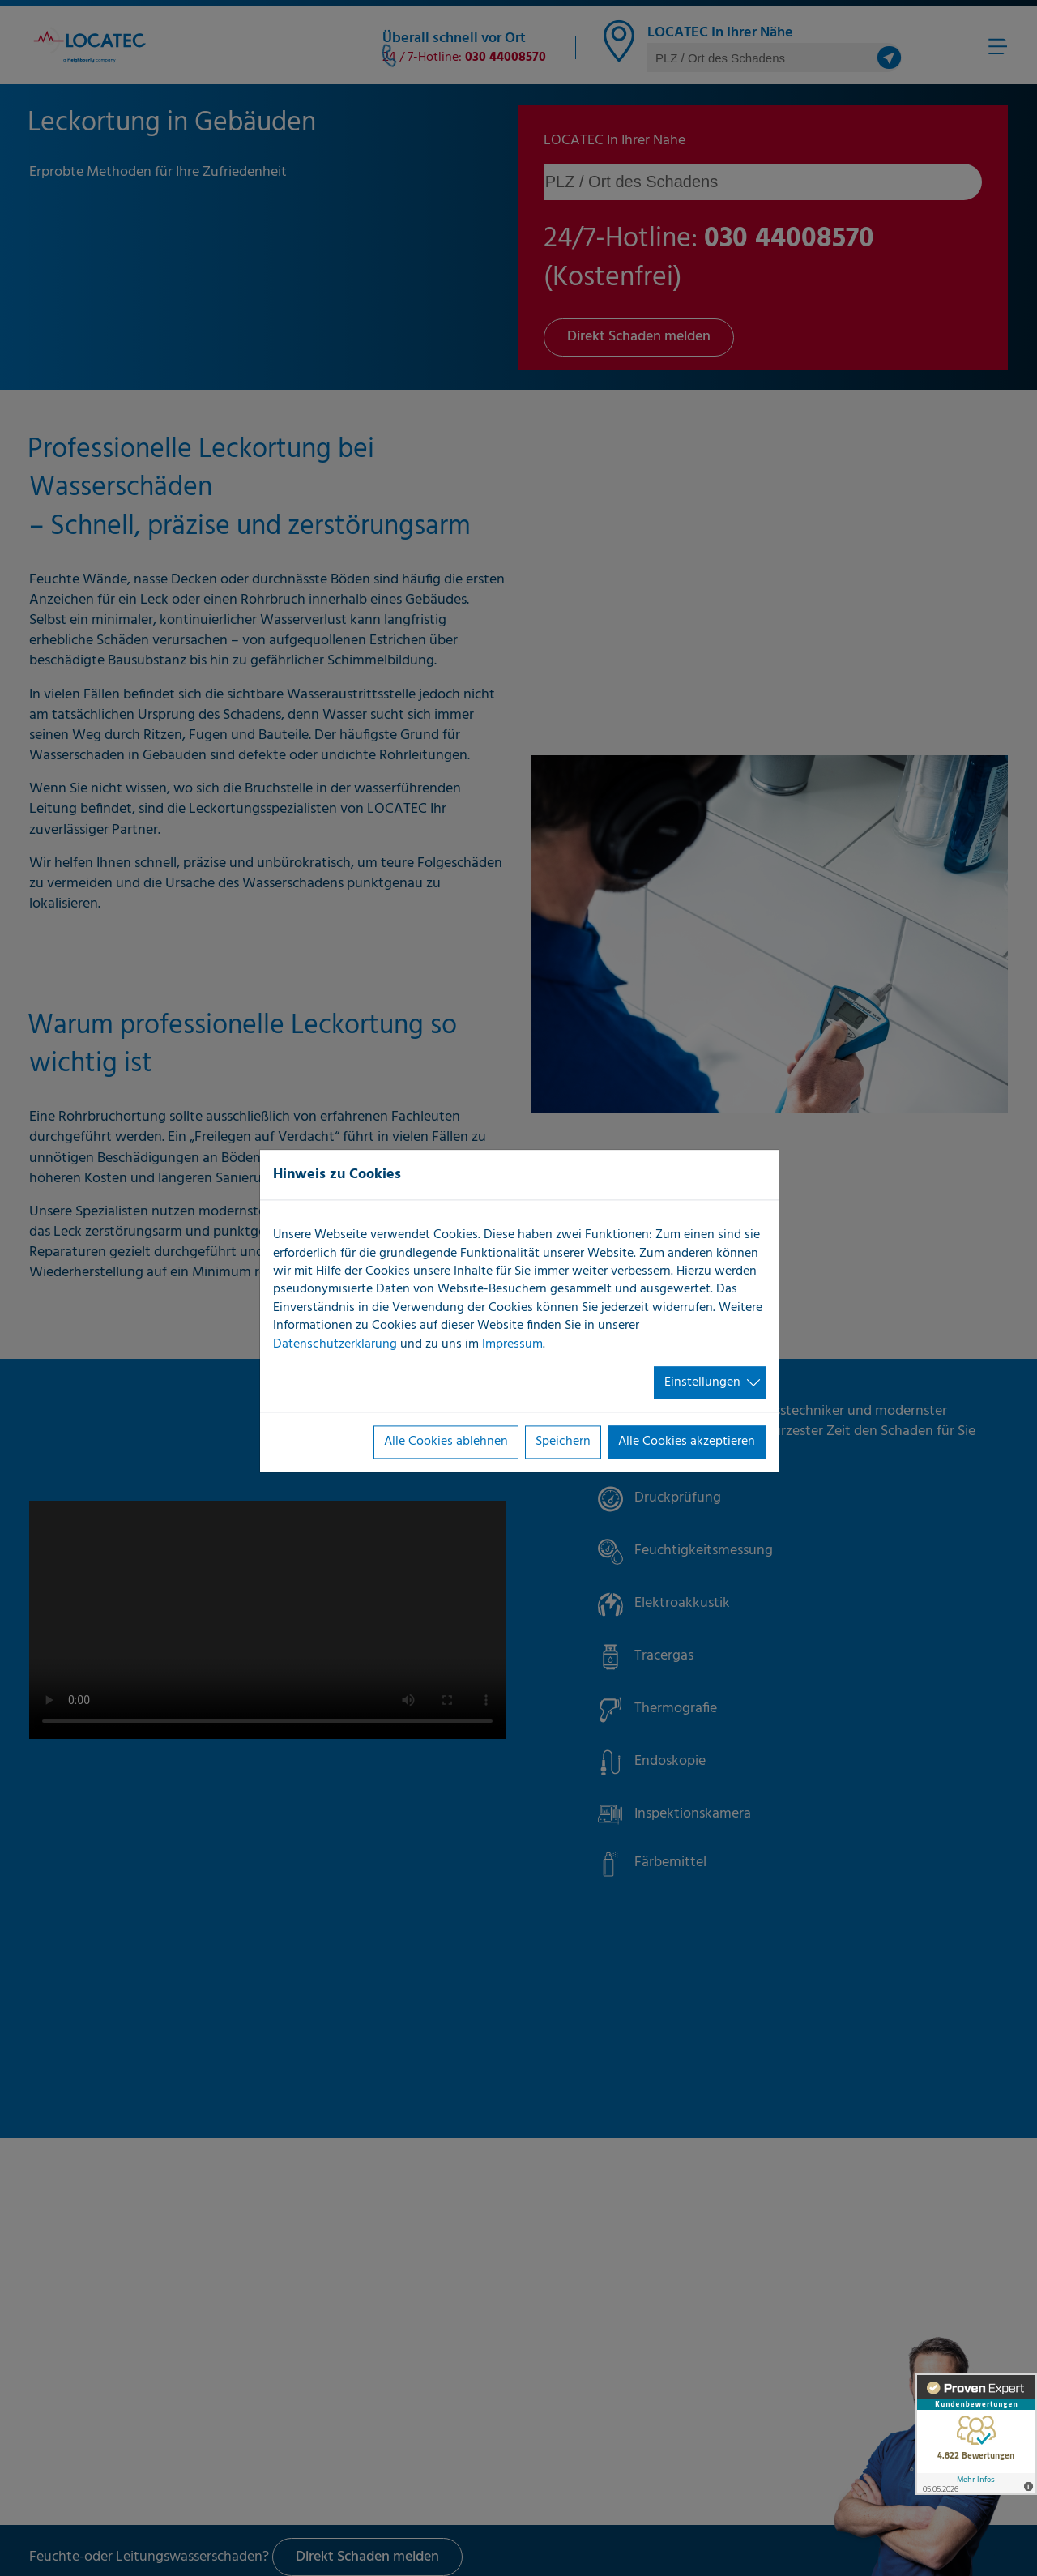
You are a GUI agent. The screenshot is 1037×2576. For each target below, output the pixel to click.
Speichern (563, 1442)
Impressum (512, 1344)
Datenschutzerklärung (335, 1344)
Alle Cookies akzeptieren (686, 1442)
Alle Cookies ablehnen (446, 1442)
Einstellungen (702, 1382)
